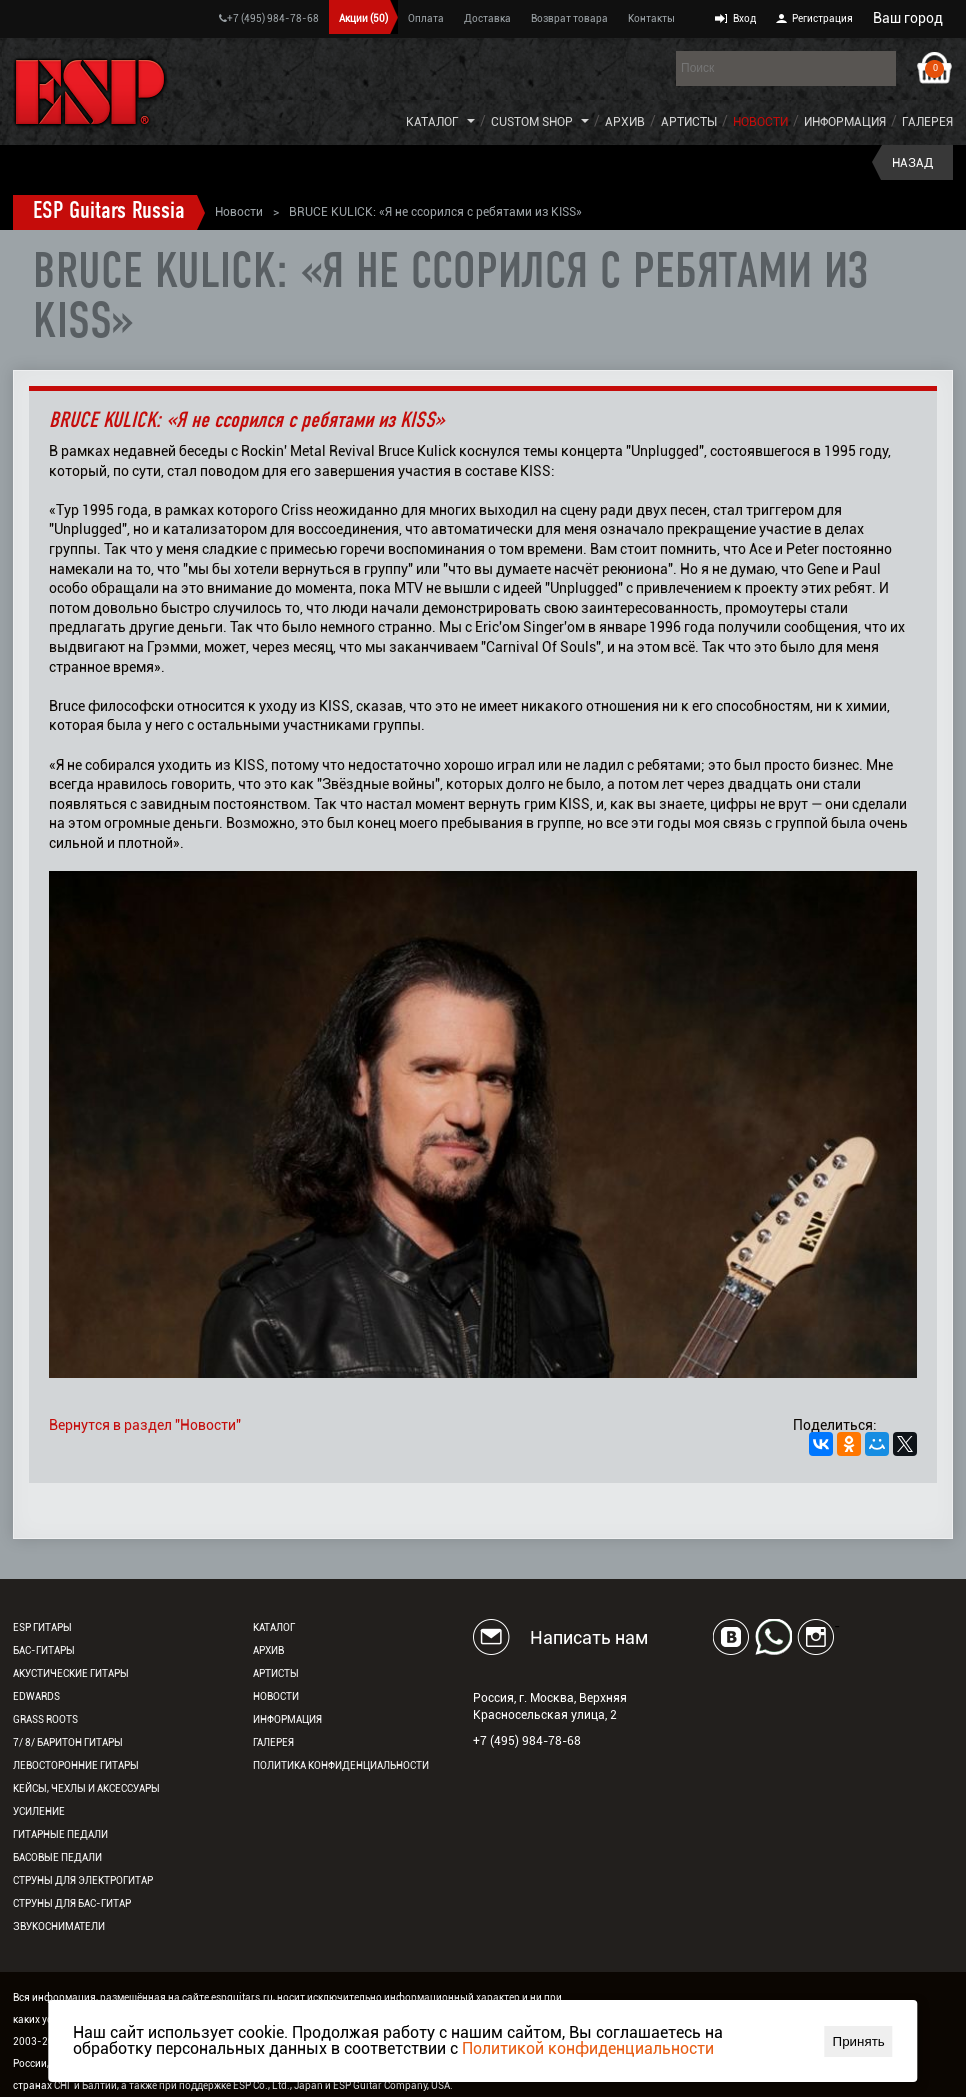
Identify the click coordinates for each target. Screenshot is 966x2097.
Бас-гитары (44, 1650)
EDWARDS (36, 1696)
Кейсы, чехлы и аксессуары (86, 1788)
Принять (859, 2041)
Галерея (927, 122)
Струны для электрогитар (83, 1880)
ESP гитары (42, 1627)
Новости (760, 122)
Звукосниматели (59, 1926)
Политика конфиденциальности (341, 1765)
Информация (845, 122)
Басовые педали (57, 1857)
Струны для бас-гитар (72, 1903)
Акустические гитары (71, 1673)
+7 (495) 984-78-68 (269, 18)
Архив (625, 122)
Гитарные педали (60, 1834)
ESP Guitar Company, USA (391, 2085)
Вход (744, 18)
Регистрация (822, 18)
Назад (912, 163)
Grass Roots (45, 1719)
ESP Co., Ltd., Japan (278, 2085)
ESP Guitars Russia (109, 212)
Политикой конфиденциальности (588, 2048)
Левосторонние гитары (76, 1765)
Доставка (487, 18)
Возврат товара (569, 18)
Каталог (432, 122)
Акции (363, 18)
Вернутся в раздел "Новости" (145, 1425)
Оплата (426, 18)
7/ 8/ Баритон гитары (68, 1742)
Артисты (689, 122)
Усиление (39, 1811)
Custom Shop (532, 122)
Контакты (651, 18)
